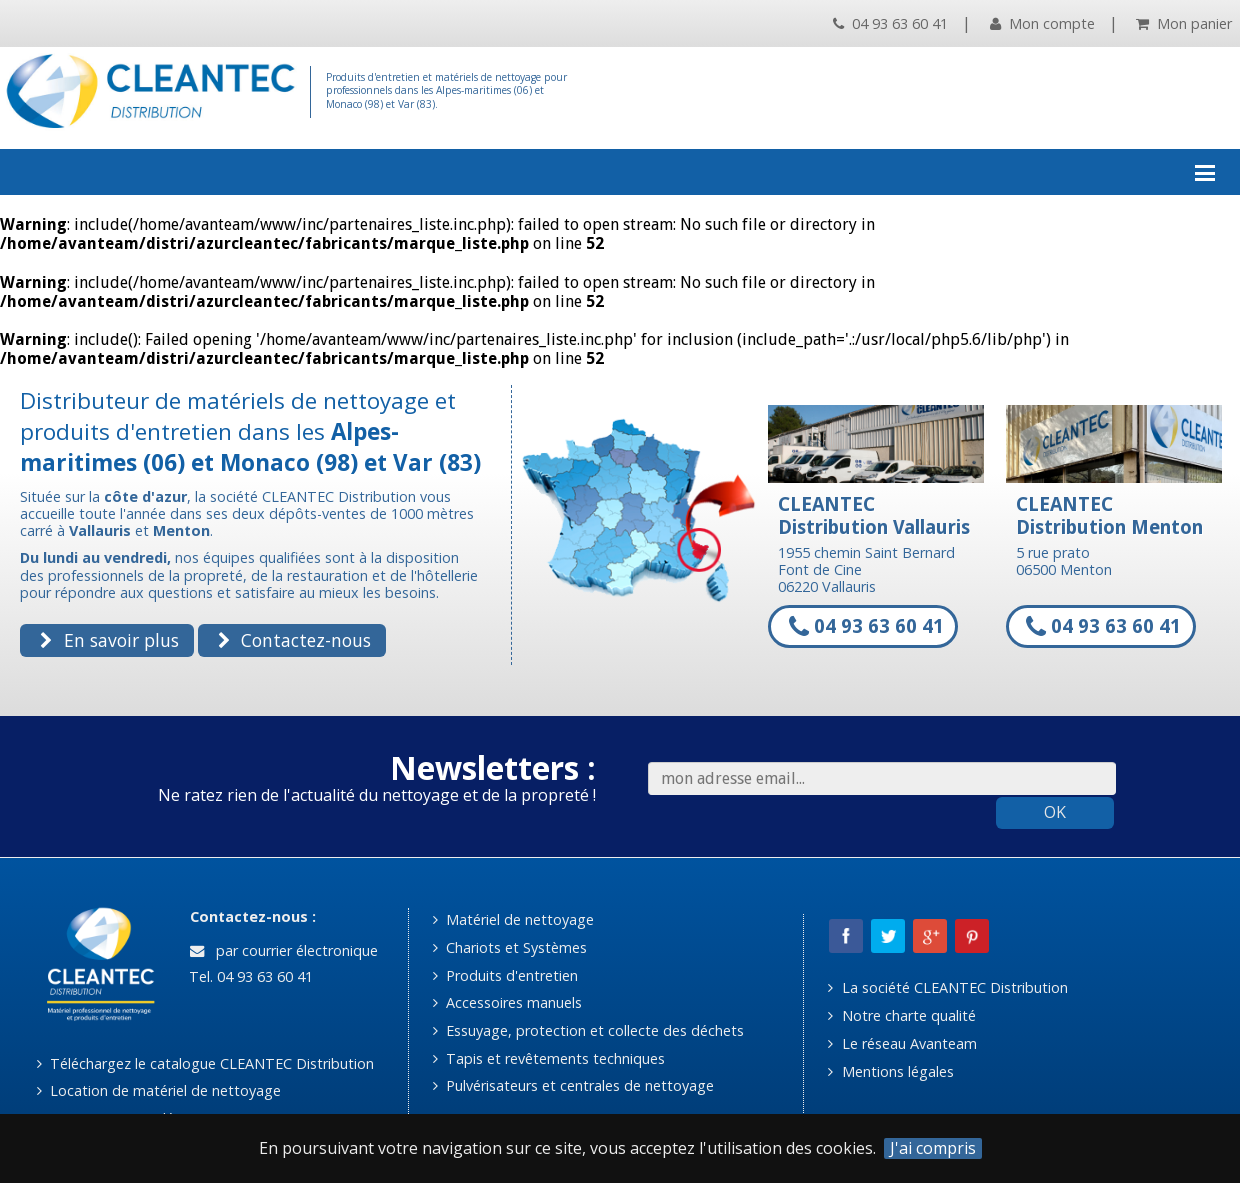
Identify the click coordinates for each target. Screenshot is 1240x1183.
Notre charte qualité (901, 1015)
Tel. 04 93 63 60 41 (249, 976)
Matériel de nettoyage (513, 919)
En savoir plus (109, 640)
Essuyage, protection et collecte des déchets (588, 1030)
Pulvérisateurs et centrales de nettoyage (573, 1085)
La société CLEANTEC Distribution (947, 987)
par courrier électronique (284, 950)
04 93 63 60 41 (890, 23)
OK (1055, 812)
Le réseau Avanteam (902, 1043)
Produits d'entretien (505, 975)
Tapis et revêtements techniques (549, 1058)
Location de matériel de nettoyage (159, 1090)
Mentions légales (890, 1071)
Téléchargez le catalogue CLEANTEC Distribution (205, 1063)
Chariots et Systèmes (510, 947)
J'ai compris (933, 1148)
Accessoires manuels (507, 1002)
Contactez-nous (294, 640)
